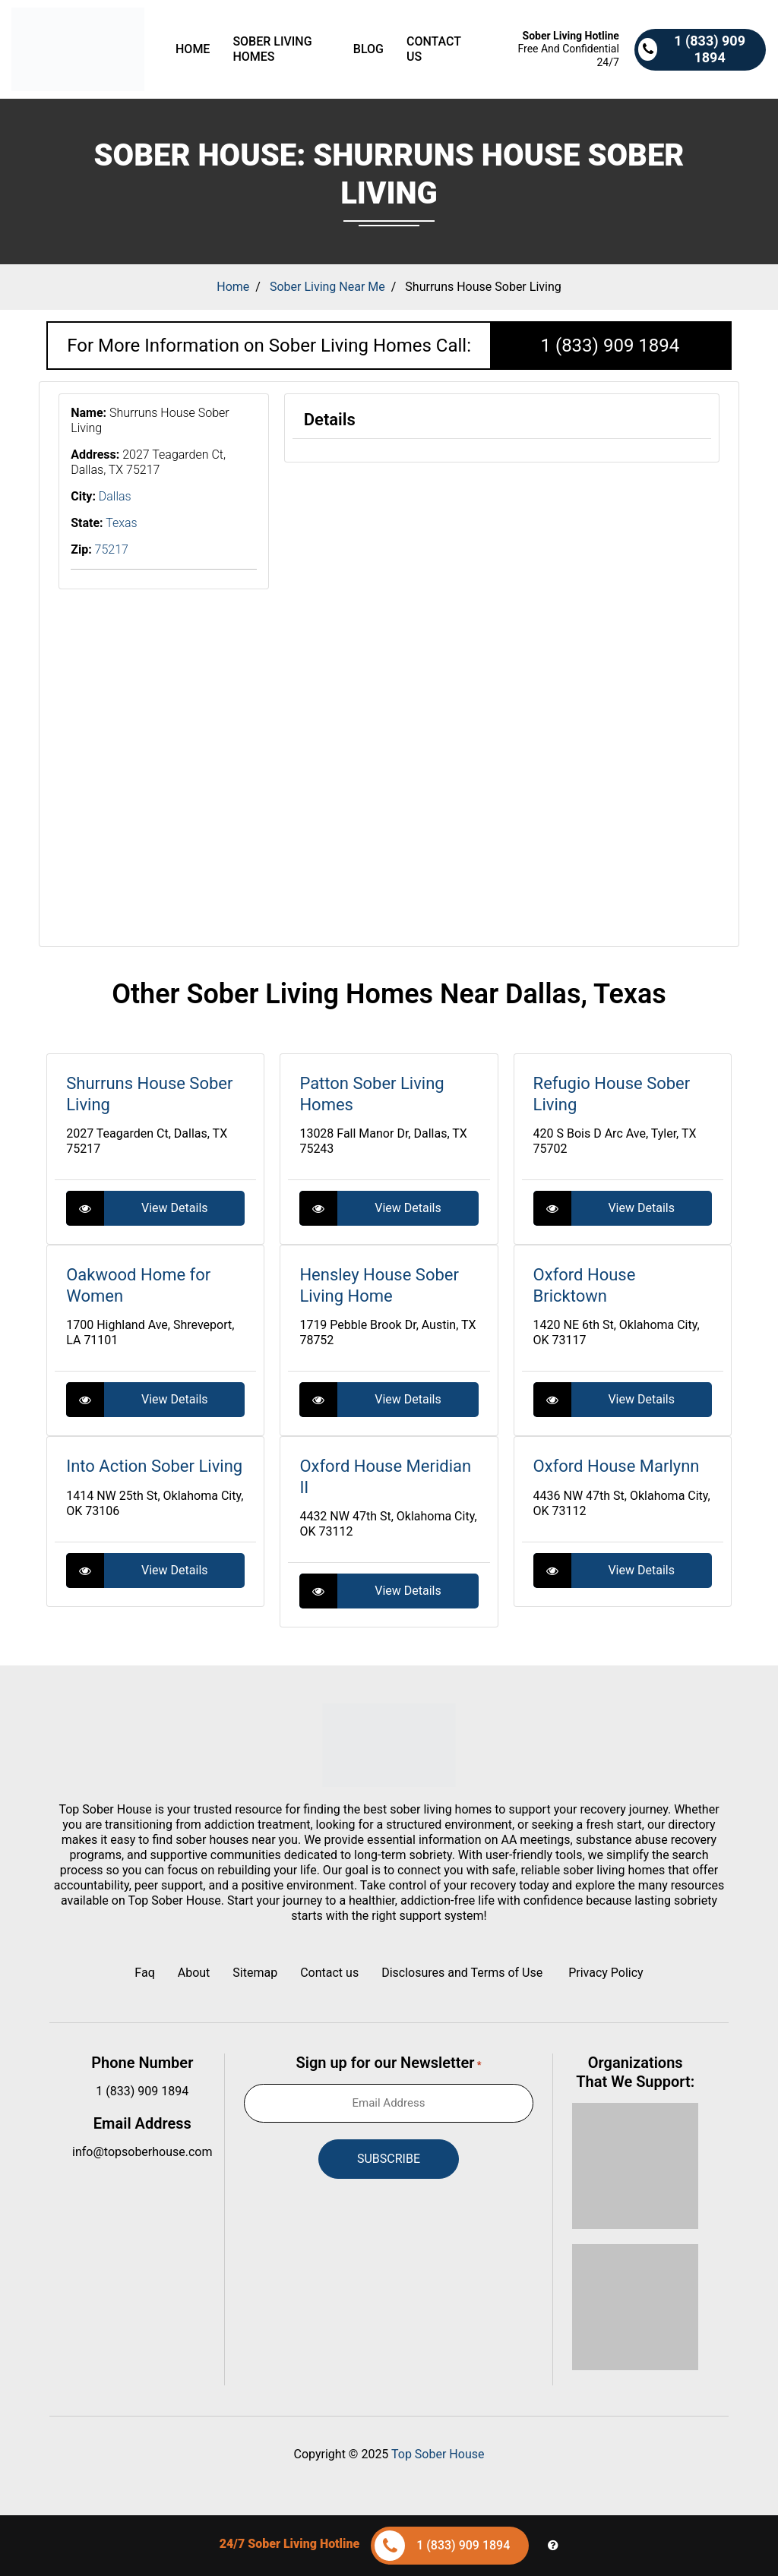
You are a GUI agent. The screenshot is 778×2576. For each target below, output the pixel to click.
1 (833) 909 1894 (609, 345)
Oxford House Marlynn (616, 1466)
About (194, 1972)
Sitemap (254, 1972)
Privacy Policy (606, 1972)
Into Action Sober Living (154, 1466)
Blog (368, 49)
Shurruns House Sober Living (483, 286)
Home (193, 49)
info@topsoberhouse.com (142, 2152)
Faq (144, 1972)
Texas (122, 523)
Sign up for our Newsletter (389, 2063)
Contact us (433, 49)
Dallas (115, 496)
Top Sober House (437, 2454)
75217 (111, 549)
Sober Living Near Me (327, 286)
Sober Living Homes (272, 49)
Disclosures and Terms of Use (463, 1972)
